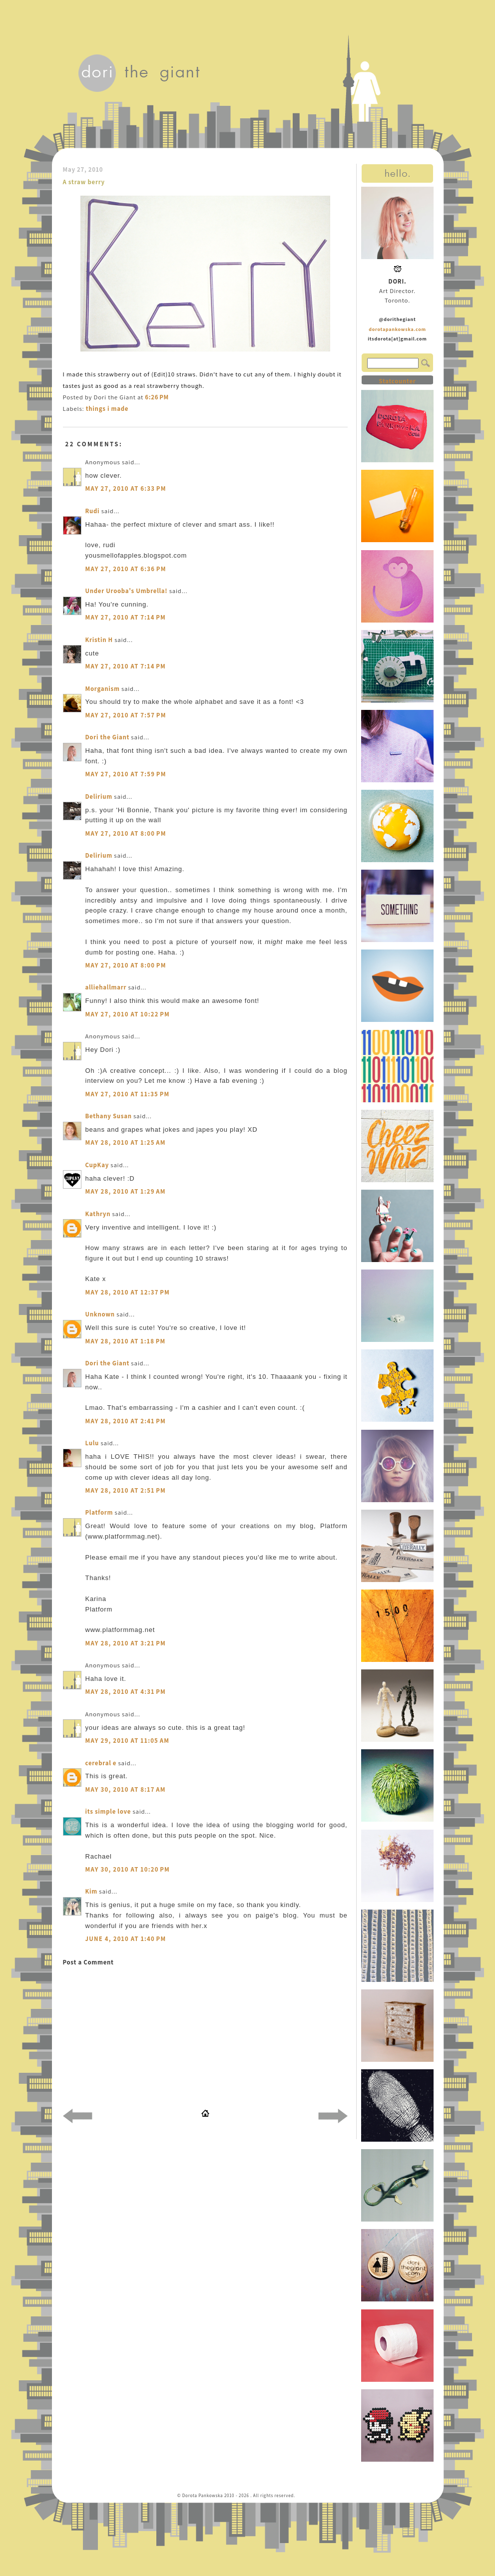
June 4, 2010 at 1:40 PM (125, 1938)
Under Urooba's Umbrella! (126, 591)
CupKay (97, 1165)
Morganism (102, 688)
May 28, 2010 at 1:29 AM (125, 1191)
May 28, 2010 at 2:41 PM (125, 1421)
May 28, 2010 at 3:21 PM (125, 1643)
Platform (99, 1512)
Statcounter (397, 381)
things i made (107, 408)
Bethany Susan (108, 1116)
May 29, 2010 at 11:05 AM (127, 1740)
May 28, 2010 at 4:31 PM (125, 1691)
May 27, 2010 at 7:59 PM (125, 774)
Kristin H (99, 640)
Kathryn (98, 1214)
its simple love (108, 1811)
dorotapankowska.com (397, 329)
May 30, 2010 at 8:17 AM (125, 1789)
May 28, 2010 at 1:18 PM (125, 1341)
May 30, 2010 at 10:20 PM (127, 1869)
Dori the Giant (107, 737)
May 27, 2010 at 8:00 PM (125, 833)
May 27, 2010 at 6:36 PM (125, 569)
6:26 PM (157, 397)
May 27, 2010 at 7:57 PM (125, 715)
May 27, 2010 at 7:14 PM (125, 617)
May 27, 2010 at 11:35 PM (127, 1094)
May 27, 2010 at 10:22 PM (127, 1014)
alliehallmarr (106, 987)
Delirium (99, 796)
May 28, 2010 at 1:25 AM (125, 1142)
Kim (91, 1891)
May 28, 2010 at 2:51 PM (125, 1490)
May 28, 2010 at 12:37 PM (127, 1292)
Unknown (100, 1314)
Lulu (92, 1443)
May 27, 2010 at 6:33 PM (125, 488)
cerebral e (101, 1763)
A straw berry (84, 182)
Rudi (92, 511)
